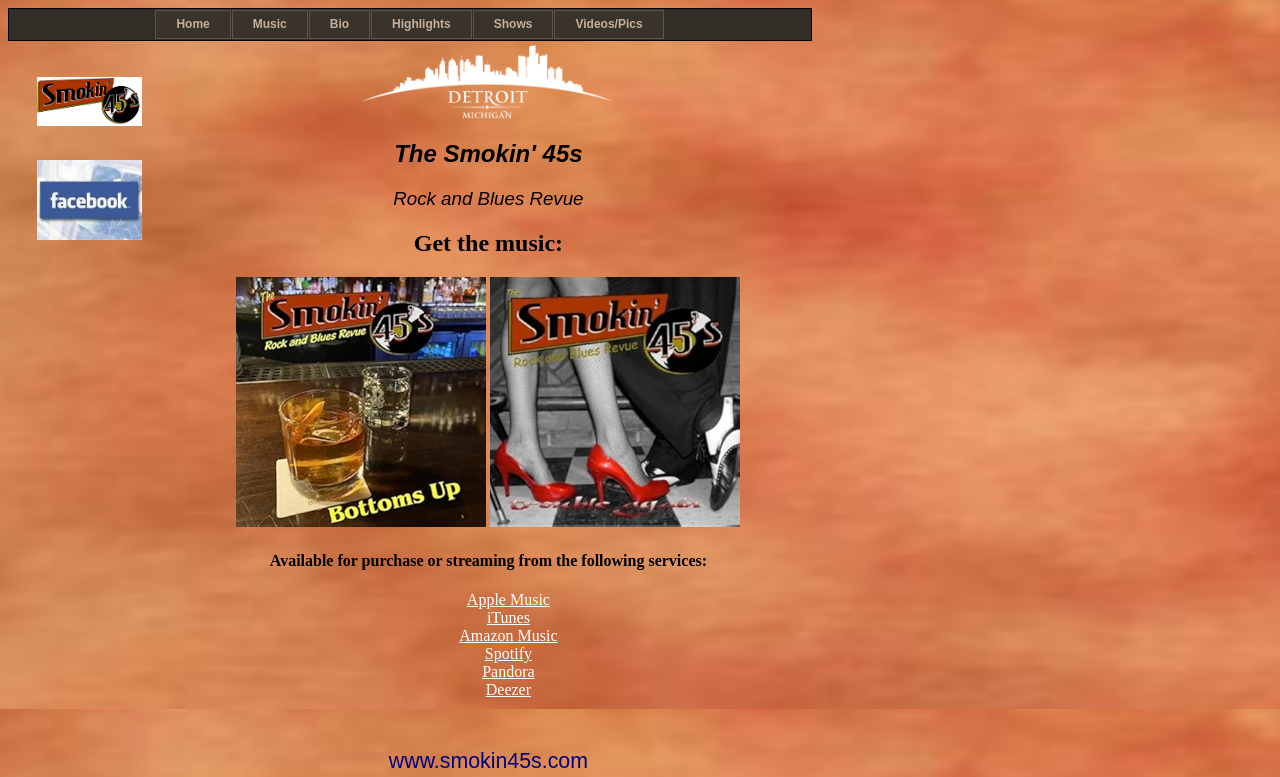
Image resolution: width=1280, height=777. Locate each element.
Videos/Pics (608, 24)
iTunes (508, 617)
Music (270, 24)
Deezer (508, 689)
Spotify (508, 653)
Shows (513, 24)
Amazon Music (508, 635)
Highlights (421, 24)
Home (192, 24)
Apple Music (508, 599)
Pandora (508, 671)
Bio (339, 24)
